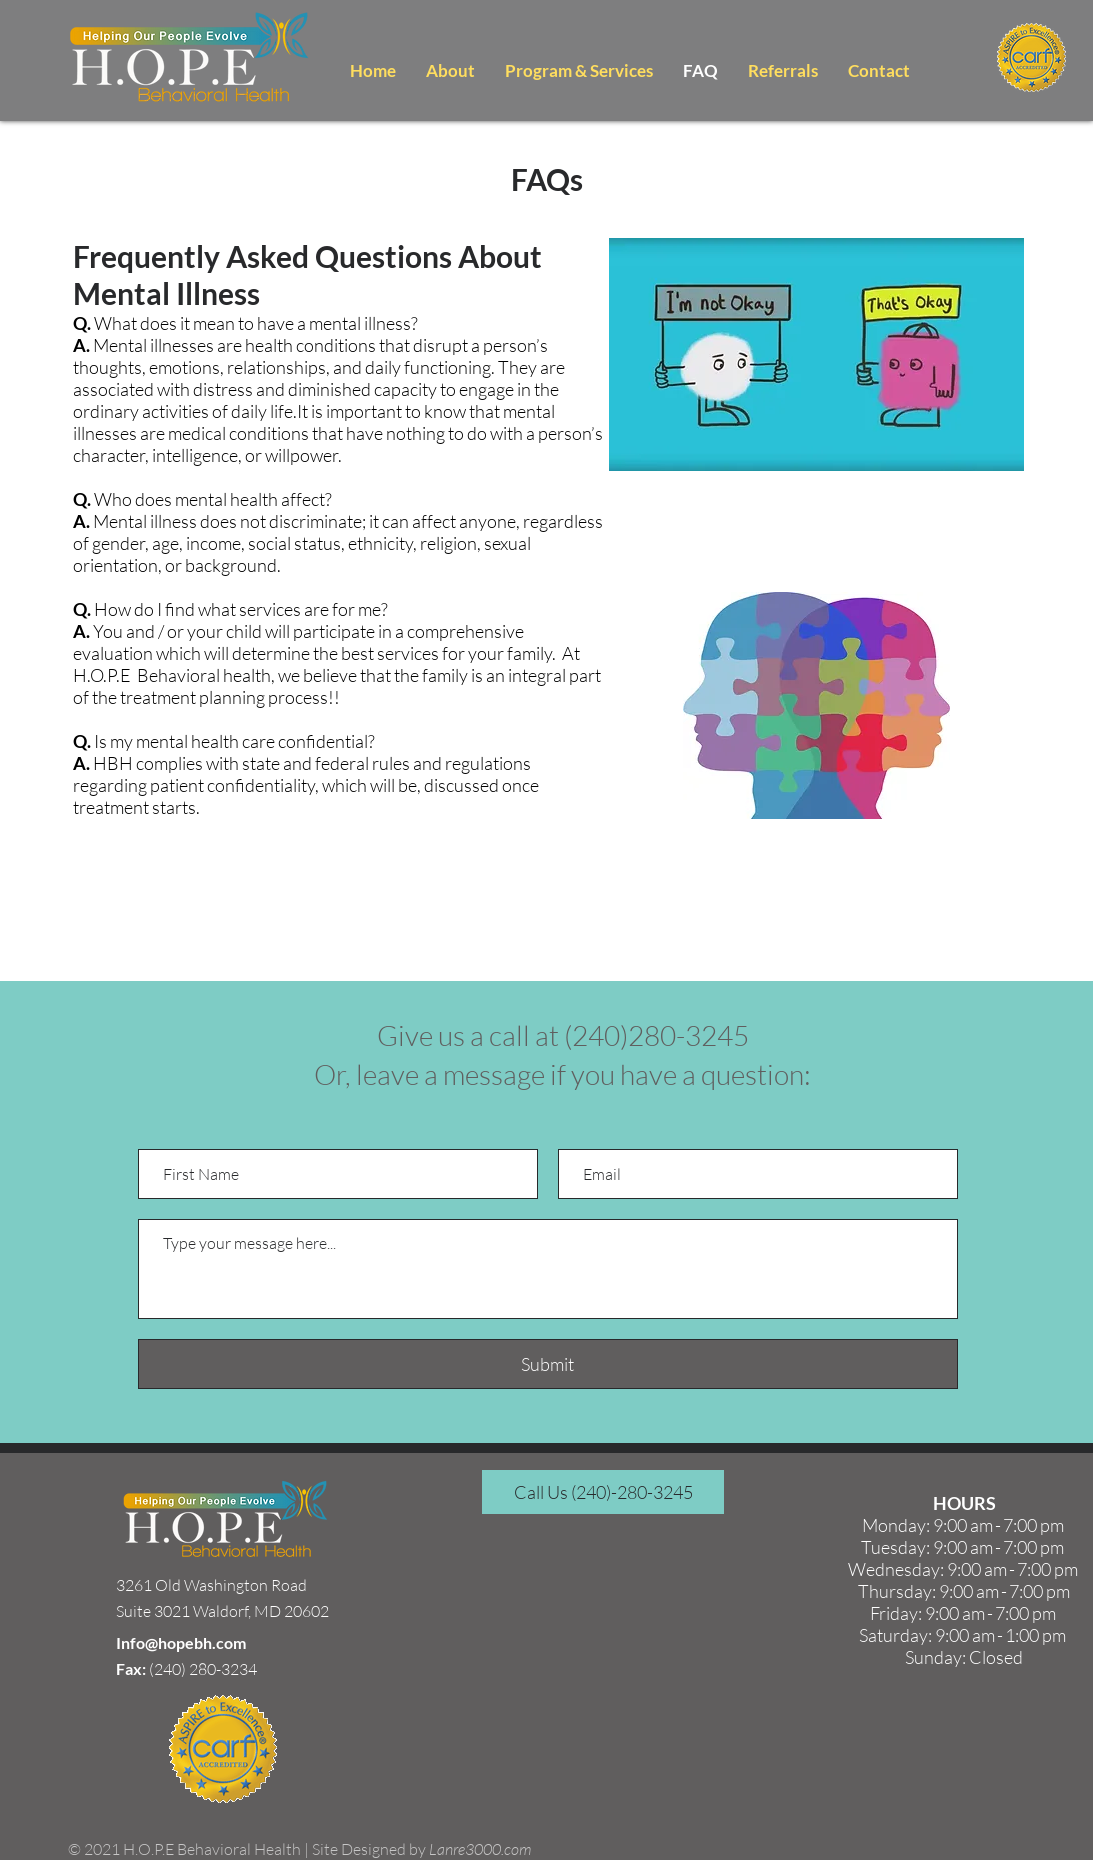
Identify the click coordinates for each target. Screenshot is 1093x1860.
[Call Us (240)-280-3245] (603, 1492)
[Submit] (548, 1364)
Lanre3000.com (480, 1849)
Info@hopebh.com (181, 1642)
